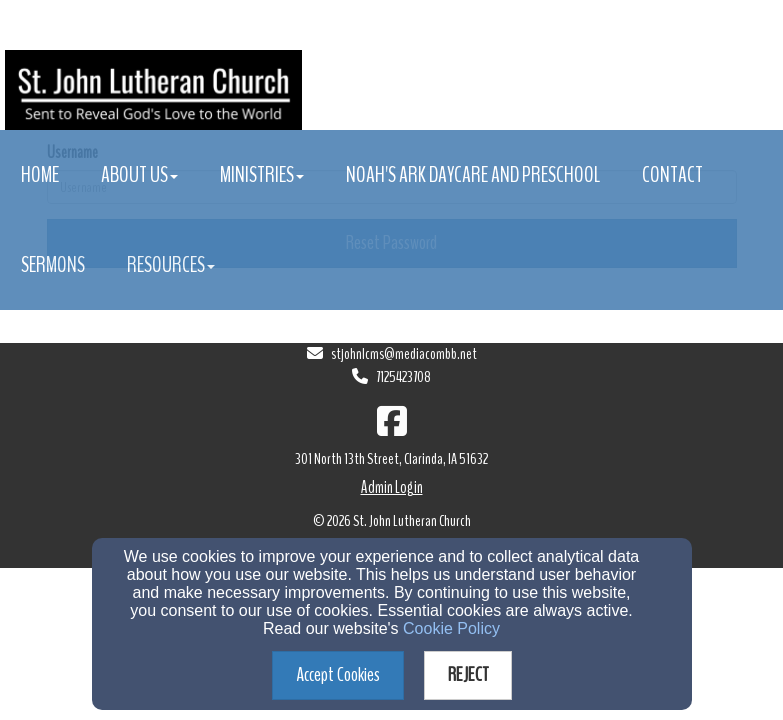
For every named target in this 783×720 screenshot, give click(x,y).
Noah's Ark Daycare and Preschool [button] (473, 175)
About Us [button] (139, 175)
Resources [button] (171, 265)
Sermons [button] (53, 265)
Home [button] (40, 175)
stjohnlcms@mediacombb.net (404, 354)
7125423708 (403, 377)
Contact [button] (672, 175)
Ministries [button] (262, 175)
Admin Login (392, 487)
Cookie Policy (451, 628)
